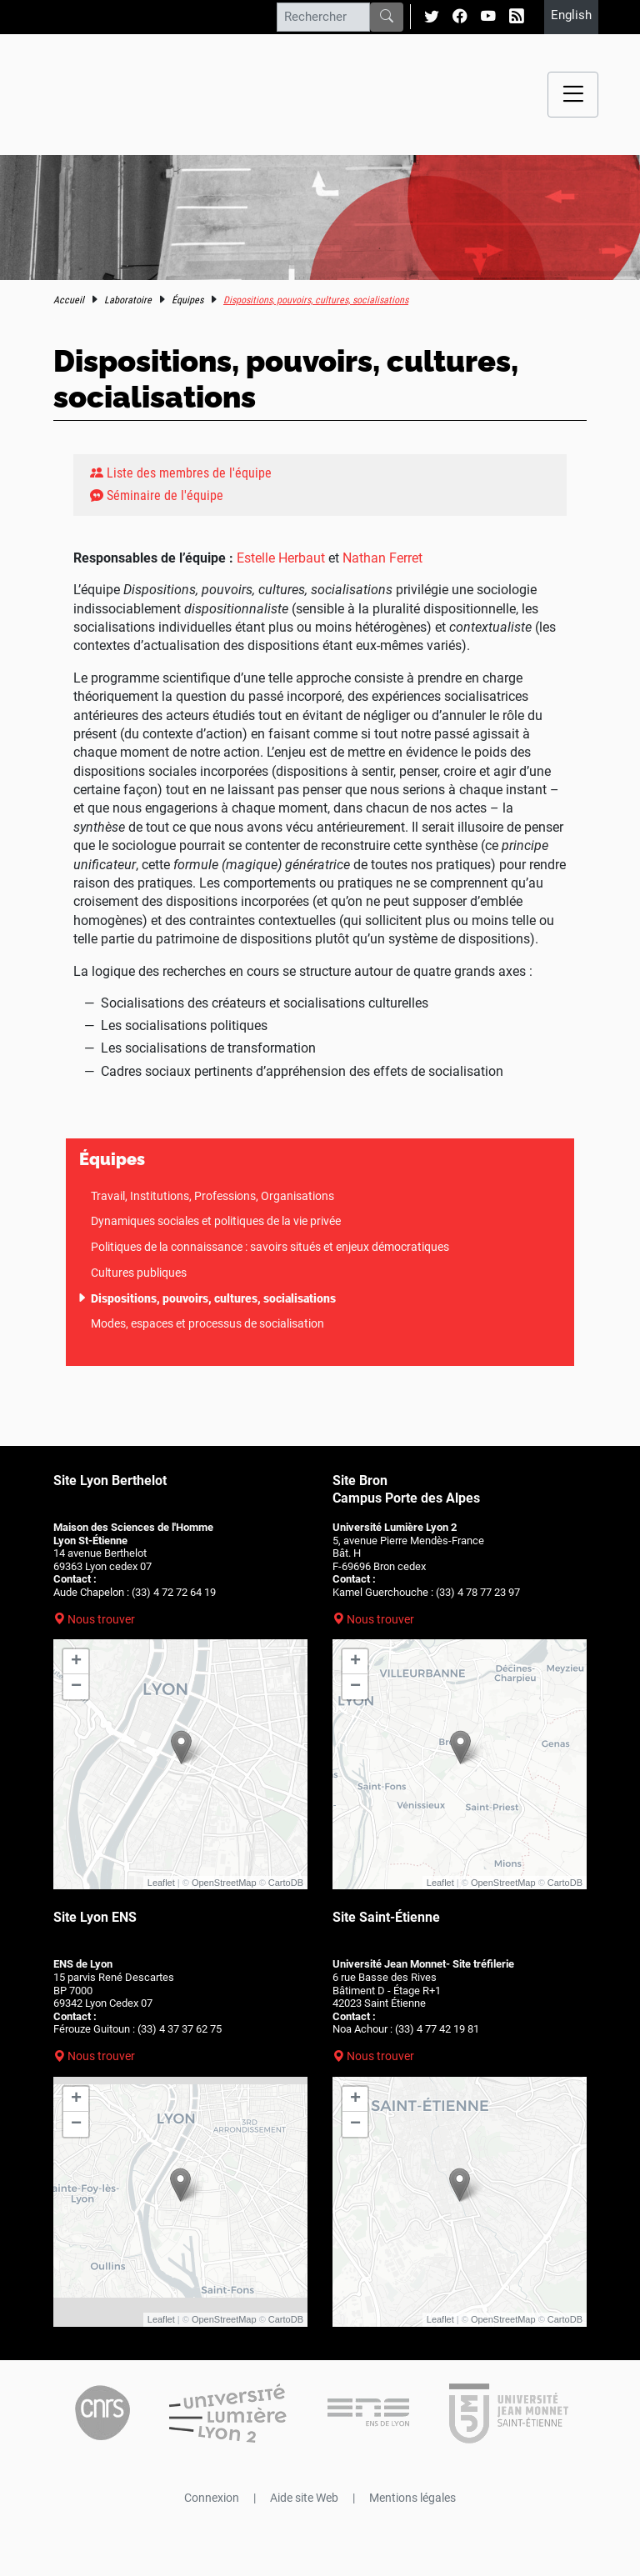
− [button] (76, 1686)
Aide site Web (304, 2497)
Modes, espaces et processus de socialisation (207, 1323)
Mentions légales (412, 2497)
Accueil (68, 300)
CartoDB (285, 1883)
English (571, 15)
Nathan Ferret (382, 558)
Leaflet (161, 1883)
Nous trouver (101, 1619)
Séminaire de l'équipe (156, 495)
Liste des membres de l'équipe (181, 473)
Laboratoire (128, 300)
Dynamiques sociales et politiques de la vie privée (216, 1221)
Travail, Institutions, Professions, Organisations (212, 1196)
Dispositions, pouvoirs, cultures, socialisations (213, 1298)
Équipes (187, 300)
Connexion (211, 2497)
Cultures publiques (139, 1272)
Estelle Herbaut (281, 558)
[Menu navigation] (573, 95)
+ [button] (76, 1661)
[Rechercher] (323, 17)
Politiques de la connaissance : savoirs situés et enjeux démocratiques (270, 1246)
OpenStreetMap (224, 1883)
